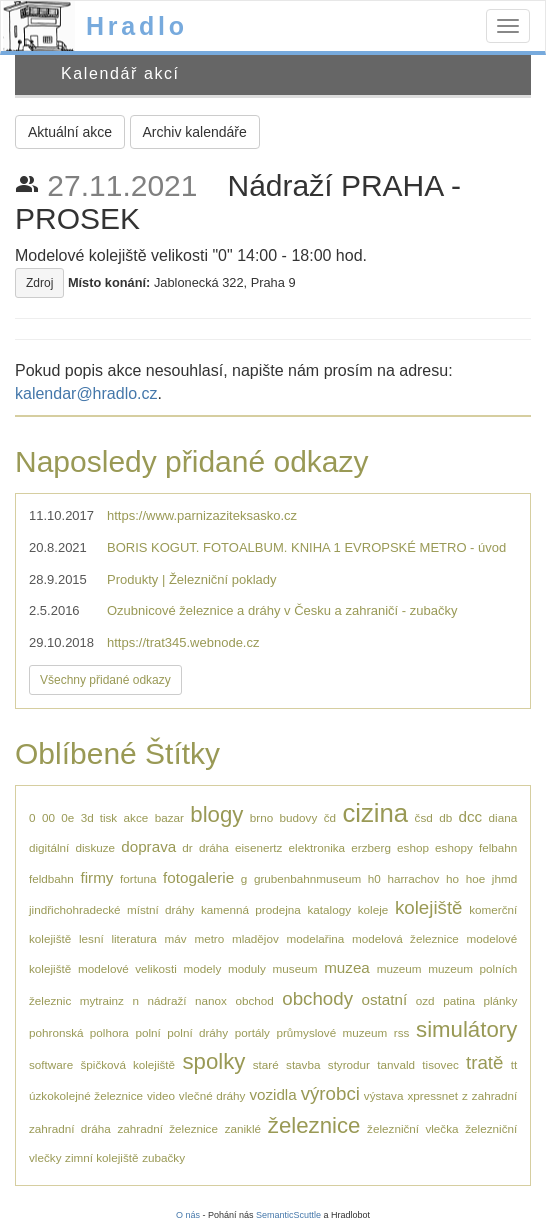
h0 (374, 878)
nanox (211, 1000)
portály (252, 1032)
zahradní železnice (167, 1128)
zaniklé (243, 1128)
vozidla (272, 1094)
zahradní (494, 1095)
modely (203, 968)
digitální (49, 847)
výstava (384, 1095)
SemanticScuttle (288, 1215)
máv (176, 938)
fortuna (138, 878)
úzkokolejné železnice (86, 1095)
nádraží (167, 1000)
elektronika (317, 847)
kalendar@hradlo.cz (86, 393)
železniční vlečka (412, 1128)
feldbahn (51, 878)
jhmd (504, 878)
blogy (216, 814)
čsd (424, 817)
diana (503, 817)
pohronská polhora (79, 1032)
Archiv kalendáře (195, 132)
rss (402, 1032)
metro (209, 938)
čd (330, 817)
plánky (501, 1000)
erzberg (371, 847)
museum (295, 968)
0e (67, 817)
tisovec (440, 1064)
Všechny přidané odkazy (105, 680)
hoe (476, 878)
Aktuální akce (70, 132)
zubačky (163, 1157)
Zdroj (39, 283)
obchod (254, 1000)
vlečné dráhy (212, 1095)
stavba (303, 1064)
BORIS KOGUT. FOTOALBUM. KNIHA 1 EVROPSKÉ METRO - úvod (306, 547)
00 (48, 817)
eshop (413, 847)
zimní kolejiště (101, 1157)
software (51, 1064)
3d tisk (99, 817)
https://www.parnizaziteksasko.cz (202, 515)
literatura (133, 938)
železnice (314, 1125)
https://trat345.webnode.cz (183, 642)
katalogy (329, 909)
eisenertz (258, 847)
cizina (375, 813)
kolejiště (429, 907)
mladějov (255, 938)
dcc (471, 816)
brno (261, 817)
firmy (97, 877)
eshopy (454, 847)
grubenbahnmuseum (307, 878)
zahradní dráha (70, 1128)
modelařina (316, 938)
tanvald (396, 1064)
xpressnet (432, 1095)
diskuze (95, 847)
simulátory (466, 1029)
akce (136, 817)
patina (459, 1000)
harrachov (413, 878)
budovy (299, 817)
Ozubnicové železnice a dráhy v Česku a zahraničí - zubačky (282, 610)
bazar (169, 817)
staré (266, 1064)
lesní (91, 938)
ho (452, 878)
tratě (484, 1062)
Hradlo (137, 26)
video (161, 1095)
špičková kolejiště (127, 1064)
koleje (373, 909)
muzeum (399, 968)
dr (187, 847)
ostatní (385, 999)
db (445, 817)
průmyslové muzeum (331, 1032)
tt (514, 1064)
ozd (425, 1000)
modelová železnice (405, 938)
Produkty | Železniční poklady (192, 579)
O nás (188, 1215)
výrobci (330, 1093)
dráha (214, 847)
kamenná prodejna (251, 909)
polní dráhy (197, 1032)
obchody (317, 998)
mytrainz (102, 1000)
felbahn (498, 847)
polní (147, 1032)
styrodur (349, 1064)
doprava (148, 846)
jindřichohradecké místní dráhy (111, 909)
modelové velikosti (127, 968)
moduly (247, 968)
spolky (213, 1061)
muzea (347, 967)
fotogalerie (198, 877)
